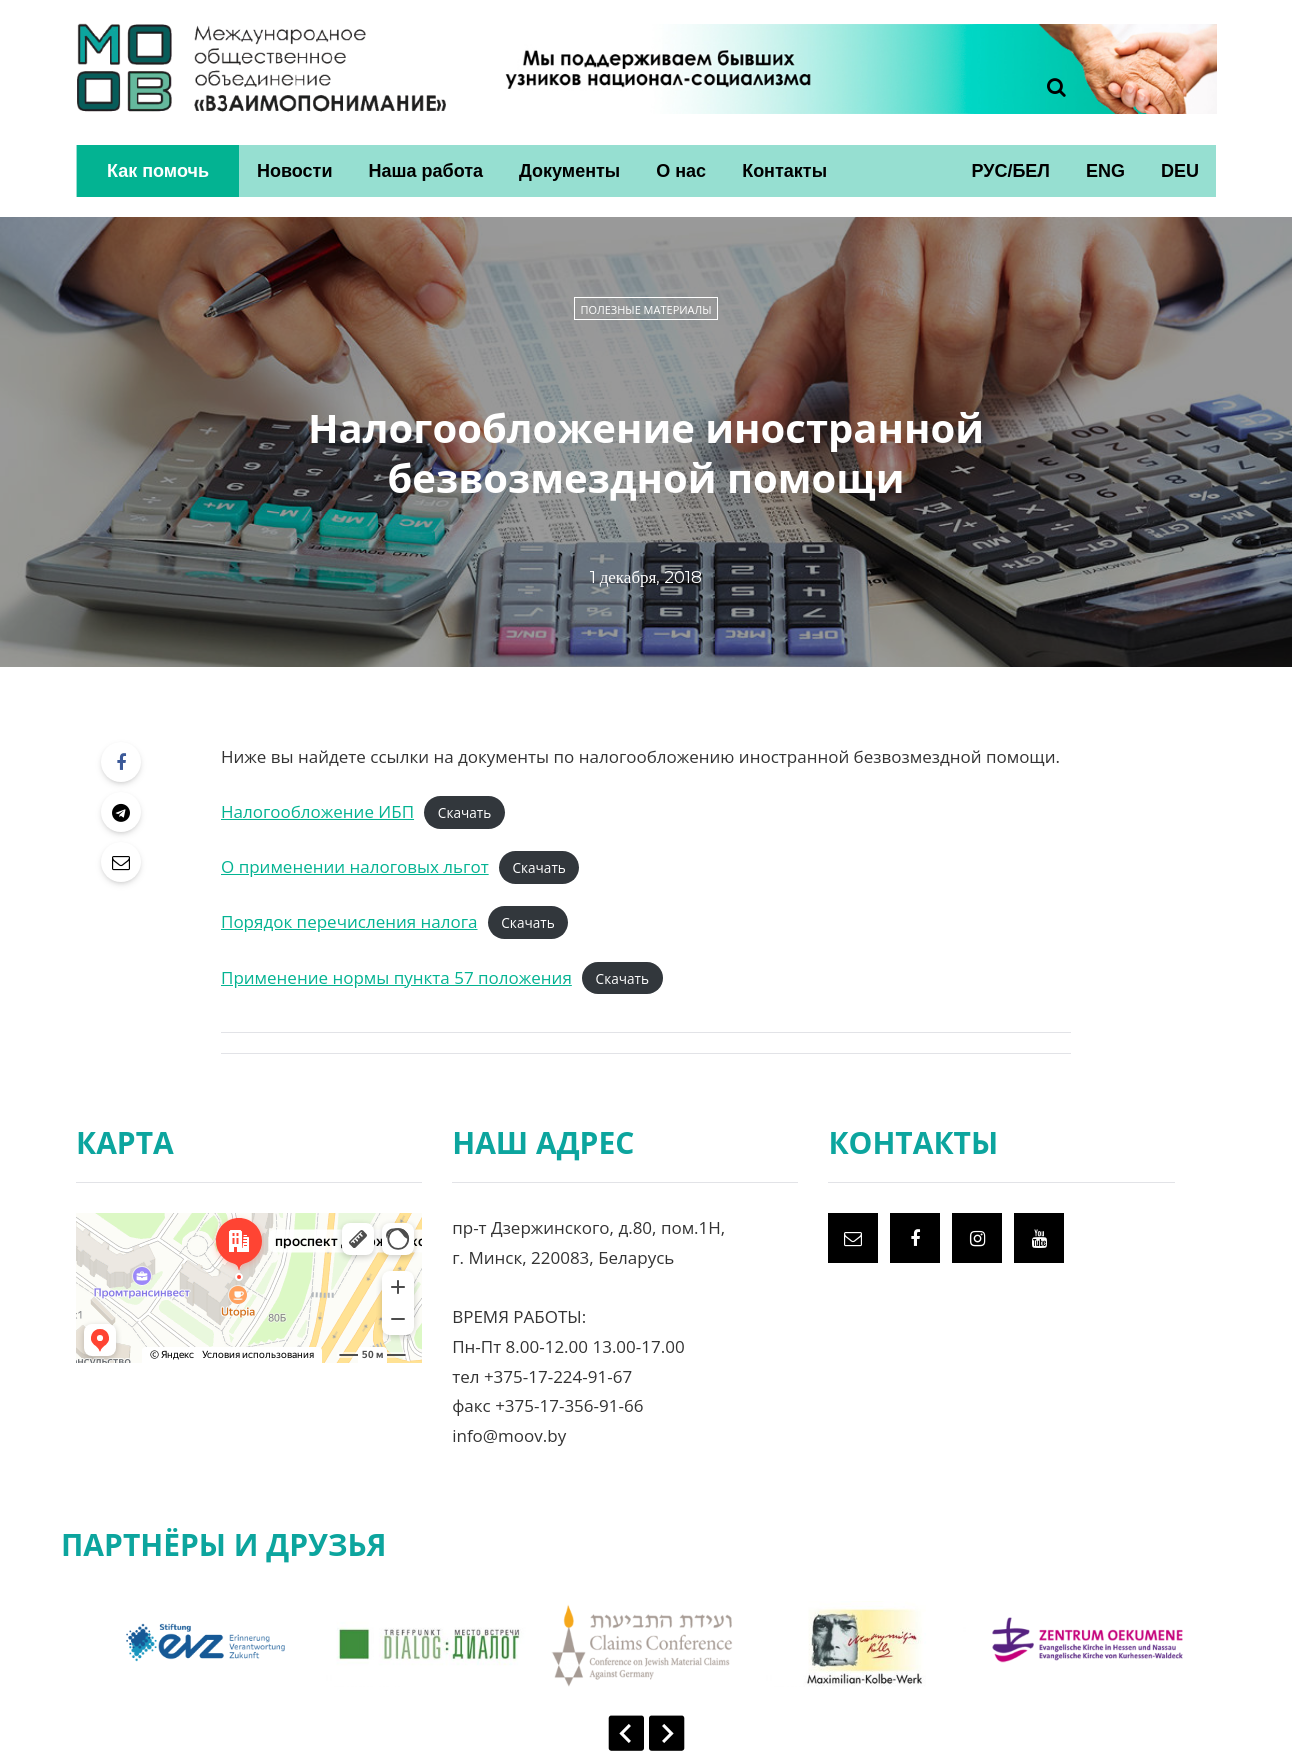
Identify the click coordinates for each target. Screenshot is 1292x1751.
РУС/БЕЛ (1010, 171)
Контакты (784, 171)
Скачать (464, 812)
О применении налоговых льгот (355, 866)
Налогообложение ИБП (317, 811)
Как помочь (158, 171)
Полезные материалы (645, 309)
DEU (1180, 171)
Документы (569, 171)
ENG (1105, 171)
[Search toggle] (1049, 87)
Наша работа (425, 171)
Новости (294, 171)
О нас (681, 171)
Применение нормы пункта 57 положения (396, 977)
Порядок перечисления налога (349, 921)
